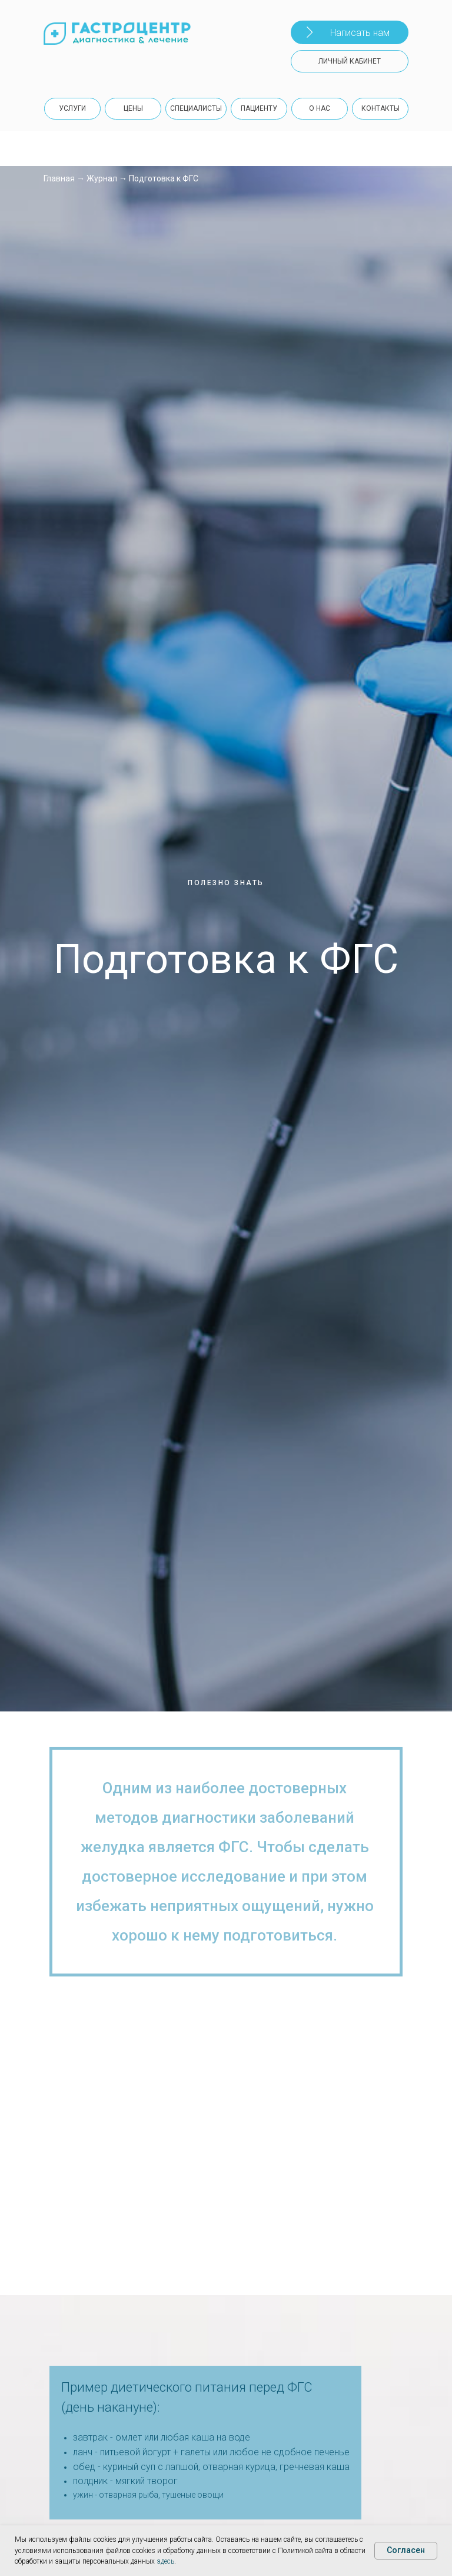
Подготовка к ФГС (163, 178)
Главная (59, 178)
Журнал (102, 178)
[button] (349, 32)
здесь (165, 2561)
